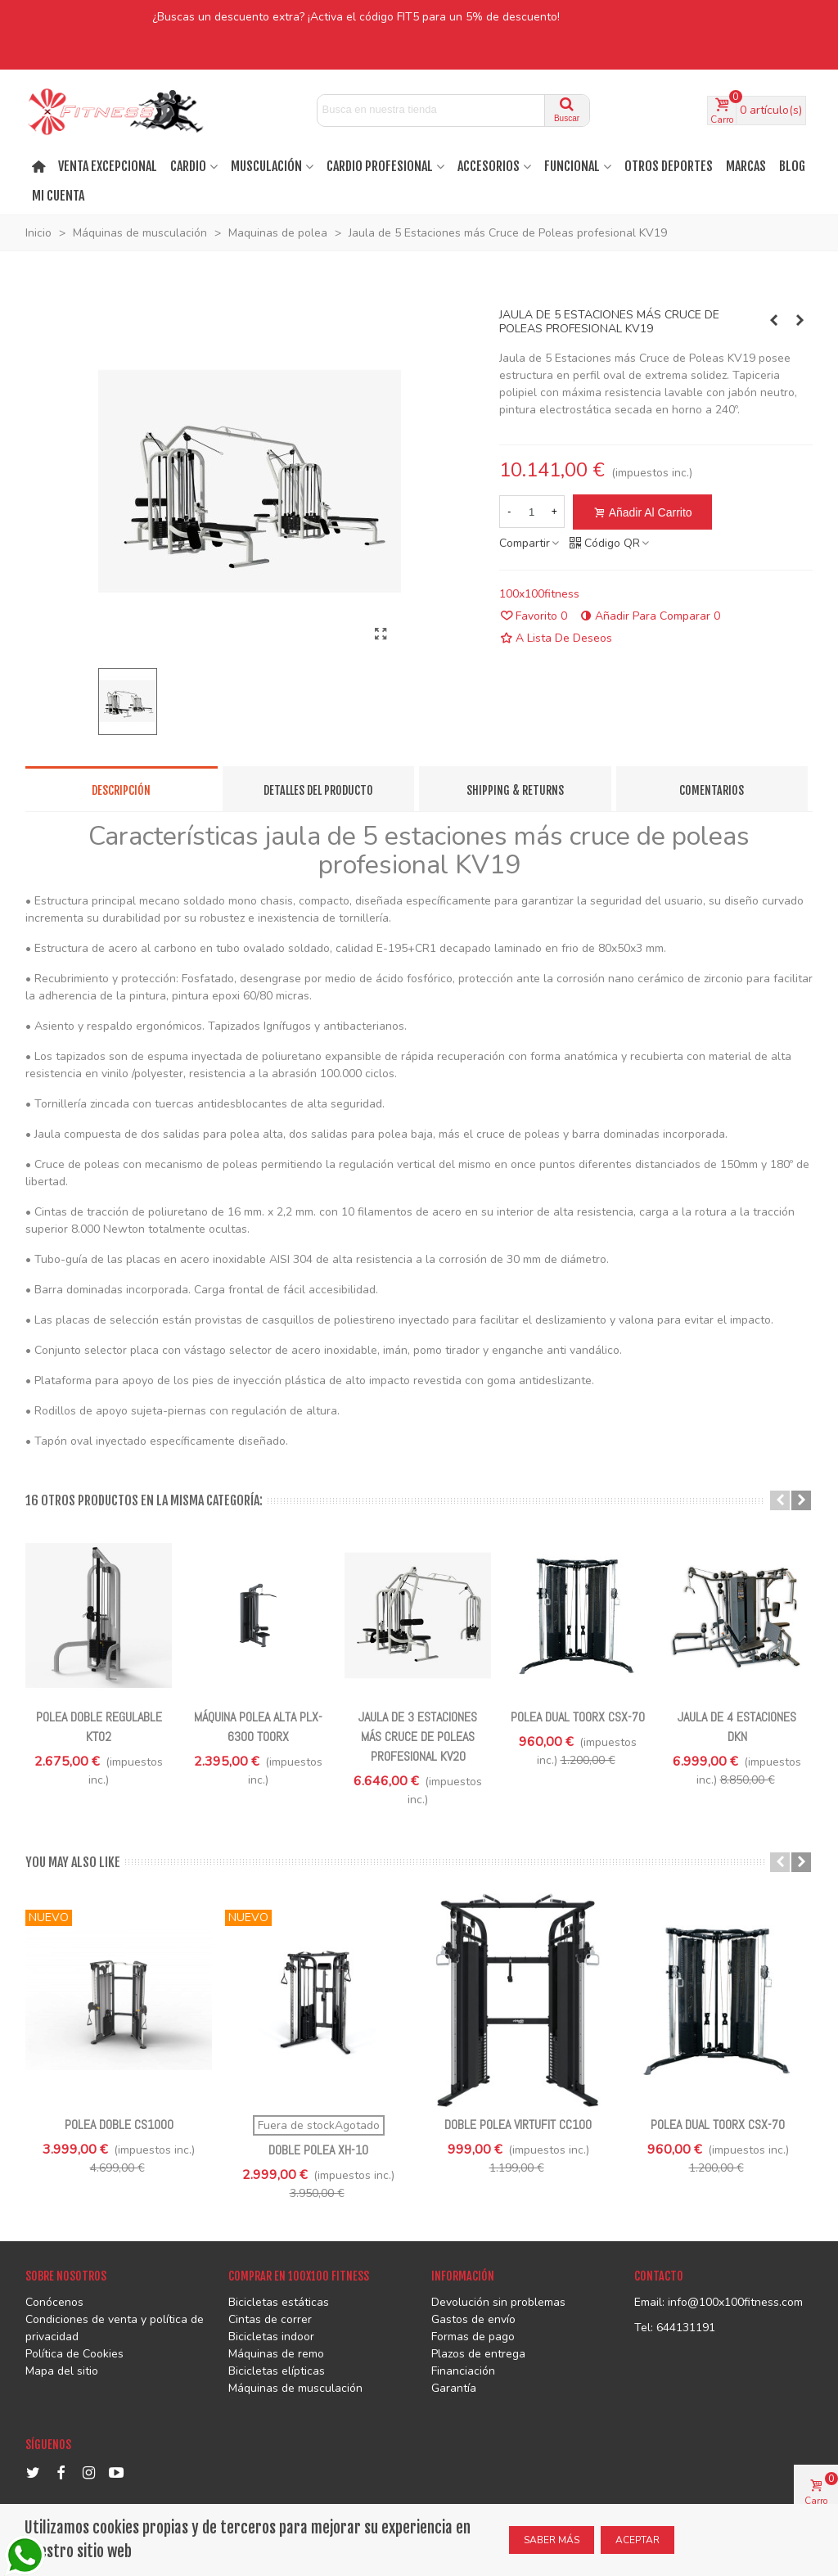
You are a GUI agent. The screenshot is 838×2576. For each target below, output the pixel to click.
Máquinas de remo (276, 2354)
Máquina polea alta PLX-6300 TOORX (258, 1726)
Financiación (463, 2371)
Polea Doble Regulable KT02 (99, 1726)
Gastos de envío (473, 2319)
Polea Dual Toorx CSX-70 (578, 1717)
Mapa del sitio (61, 2371)
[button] (780, 1500)
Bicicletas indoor (271, 2336)
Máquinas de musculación (295, 2388)
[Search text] (431, 109)
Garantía (453, 2388)
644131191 (685, 2327)
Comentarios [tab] (711, 790)
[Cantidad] (532, 511)
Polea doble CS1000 (119, 2124)
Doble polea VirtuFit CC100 (518, 2124)
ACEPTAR (637, 2540)
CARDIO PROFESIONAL (380, 166)
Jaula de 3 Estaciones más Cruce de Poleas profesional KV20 (417, 1736)
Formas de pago (473, 2336)
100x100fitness (539, 594)
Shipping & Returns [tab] (515, 790)
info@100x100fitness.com (735, 2302)
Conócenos (54, 2302)
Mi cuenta (58, 195)
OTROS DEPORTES (668, 166)
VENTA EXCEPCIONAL (107, 166)
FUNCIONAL (572, 166)
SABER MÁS (551, 2540)
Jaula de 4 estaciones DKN (737, 1726)
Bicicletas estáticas (278, 2302)
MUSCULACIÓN (266, 166)
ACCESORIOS (488, 166)
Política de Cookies (74, 2354)
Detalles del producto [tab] (318, 790)
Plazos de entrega (478, 2354)
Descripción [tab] (121, 790)
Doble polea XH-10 (318, 2150)
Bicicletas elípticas (276, 2371)
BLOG (792, 166)
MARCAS (746, 166)
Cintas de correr (270, 2319)
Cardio (188, 166)
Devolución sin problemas (498, 2302)
